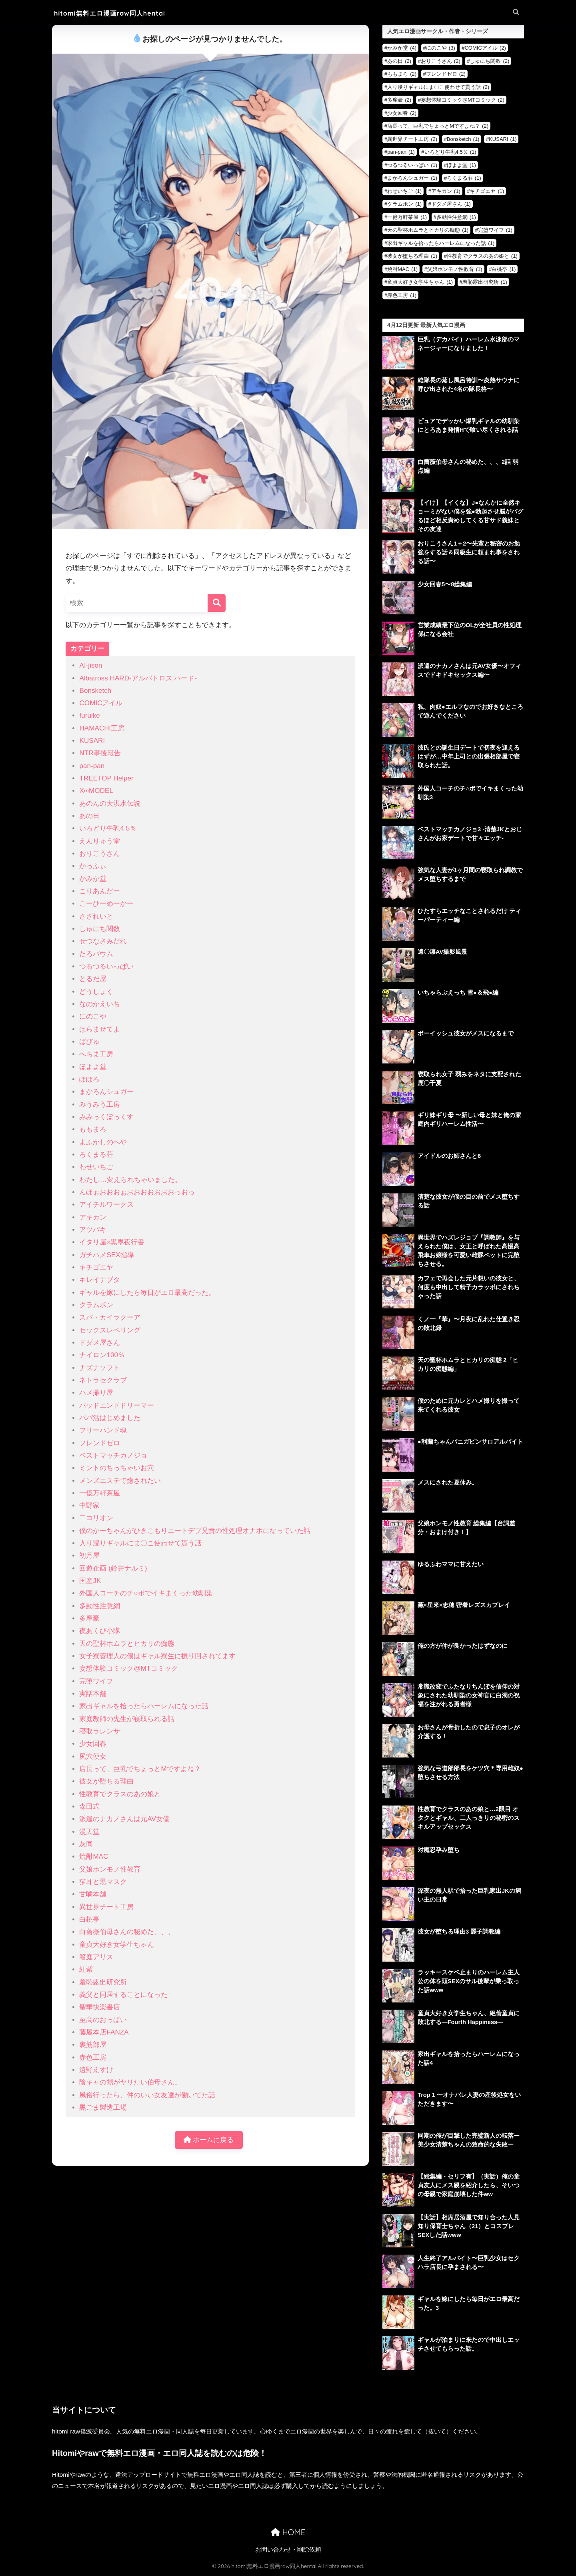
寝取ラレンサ (99, 1731)
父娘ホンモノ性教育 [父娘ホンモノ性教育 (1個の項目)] (454, 269)
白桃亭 (89, 1919)
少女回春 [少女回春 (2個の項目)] (401, 113)
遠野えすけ (96, 2070)
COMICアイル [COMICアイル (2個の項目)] (485, 48)
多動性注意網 (99, 1606)
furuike (89, 715)
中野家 (89, 1505)
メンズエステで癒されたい (120, 1481)
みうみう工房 (99, 1104)
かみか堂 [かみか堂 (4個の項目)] (401, 48)
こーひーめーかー (106, 903)
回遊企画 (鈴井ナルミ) (113, 1568)
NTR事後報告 (99, 753)
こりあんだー (99, 891)
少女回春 (92, 1743)
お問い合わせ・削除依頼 (288, 2550)
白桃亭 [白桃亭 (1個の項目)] (504, 269)
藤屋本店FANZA (103, 2032)
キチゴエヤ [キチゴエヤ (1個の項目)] (487, 191)
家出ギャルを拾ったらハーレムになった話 (143, 1706)
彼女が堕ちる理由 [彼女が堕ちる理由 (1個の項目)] (412, 256)
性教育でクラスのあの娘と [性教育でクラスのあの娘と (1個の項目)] (482, 256)
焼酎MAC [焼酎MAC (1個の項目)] (402, 269)
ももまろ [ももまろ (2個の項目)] (401, 74)
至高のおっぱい (103, 2020)
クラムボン (96, 1305)
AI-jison (90, 665)
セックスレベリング (109, 1330)
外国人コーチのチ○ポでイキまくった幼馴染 (145, 1593)
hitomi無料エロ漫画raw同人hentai (116, 13)
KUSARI (92, 740)
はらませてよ (99, 1029)
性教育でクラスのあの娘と (120, 1794)
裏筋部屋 (92, 2044)
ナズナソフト (99, 1368)
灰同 (86, 1844)
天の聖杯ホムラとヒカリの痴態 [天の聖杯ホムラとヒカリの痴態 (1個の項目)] (427, 230)
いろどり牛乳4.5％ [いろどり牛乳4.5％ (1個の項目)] (450, 152)
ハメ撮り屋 (96, 1392)
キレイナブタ (99, 1280)
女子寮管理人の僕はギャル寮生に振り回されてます (157, 1656)
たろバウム (96, 954)
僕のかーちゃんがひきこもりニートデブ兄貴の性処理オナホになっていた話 (194, 1531)
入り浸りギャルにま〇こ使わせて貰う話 (140, 1543)
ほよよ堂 (92, 1067)
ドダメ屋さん (99, 1342)
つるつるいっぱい (106, 966)
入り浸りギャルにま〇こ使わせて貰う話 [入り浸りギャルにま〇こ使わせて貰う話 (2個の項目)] (438, 87)
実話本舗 (92, 1693)
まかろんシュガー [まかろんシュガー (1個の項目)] (412, 178)
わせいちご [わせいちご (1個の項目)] (404, 191)
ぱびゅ (89, 1041)
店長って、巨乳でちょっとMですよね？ (139, 1769)
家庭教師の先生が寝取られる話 (126, 1719)
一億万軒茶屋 (99, 1493)
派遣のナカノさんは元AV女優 (124, 1819)
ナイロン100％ (102, 1355)
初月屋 (89, 1555)
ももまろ (92, 1129)
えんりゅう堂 (99, 841)
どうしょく (96, 991)
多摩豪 (89, 1618)
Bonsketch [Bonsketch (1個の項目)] (463, 139)
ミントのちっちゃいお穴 (116, 1468)
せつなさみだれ (103, 941)
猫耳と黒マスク (103, 1882)
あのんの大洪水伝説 (109, 803)
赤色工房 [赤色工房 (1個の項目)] (401, 295)
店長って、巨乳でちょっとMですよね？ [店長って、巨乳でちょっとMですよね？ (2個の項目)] (437, 126)
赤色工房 (92, 2057)
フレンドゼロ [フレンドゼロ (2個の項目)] (446, 74)
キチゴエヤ (96, 1267)
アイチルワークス (106, 1204)
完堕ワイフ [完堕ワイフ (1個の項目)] (495, 230)
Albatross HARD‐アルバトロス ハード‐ (138, 678)
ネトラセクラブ (103, 1380)
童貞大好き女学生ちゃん (116, 1944)
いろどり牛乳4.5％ (107, 828)
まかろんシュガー (106, 1091)
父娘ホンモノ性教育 (109, 1869)
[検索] (217, 603)
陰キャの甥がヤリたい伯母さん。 (130, 2082)
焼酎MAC (93, 1856)
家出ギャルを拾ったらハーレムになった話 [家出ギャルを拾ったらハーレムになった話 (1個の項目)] (440, 243)
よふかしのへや (103, 1142)
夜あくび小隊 (99, 1631)
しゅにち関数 (99, 929)
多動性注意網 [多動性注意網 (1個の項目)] (456, 217)
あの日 (89, 816)
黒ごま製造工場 (103, 2107)
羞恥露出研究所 (103, 1982)
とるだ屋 (92, 979)
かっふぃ (92, 866)
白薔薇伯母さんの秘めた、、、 (126, 1932)
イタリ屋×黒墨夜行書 (111, 1242)
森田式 (89, 1806)
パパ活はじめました (109, 1418)
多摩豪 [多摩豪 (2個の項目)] (399, 100)
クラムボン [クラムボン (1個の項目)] (404, 204)
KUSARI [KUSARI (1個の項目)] (502, 139)
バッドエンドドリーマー (116, 1405)
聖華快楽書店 (99, 2007)
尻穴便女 (92, 1756)
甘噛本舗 (92, 1894)
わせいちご (96, 1167)
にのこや (92, 1016)
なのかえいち (99, 1004)
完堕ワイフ (96, 1681)
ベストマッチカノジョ (113, 1455)
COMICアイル (100, 703)
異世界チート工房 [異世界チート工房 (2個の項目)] (412, 139)
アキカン (92, 1217)
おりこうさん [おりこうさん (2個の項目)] (440, 61)
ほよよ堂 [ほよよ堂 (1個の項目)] (461, 165)
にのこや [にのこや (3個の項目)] (440, 48)
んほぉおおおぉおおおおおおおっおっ (137, 1192)
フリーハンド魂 (103, 1430)
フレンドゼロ (99, 1443)
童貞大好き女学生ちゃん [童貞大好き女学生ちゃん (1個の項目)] (420, 282)
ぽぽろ (89, 1079)
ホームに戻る (209, 2140)
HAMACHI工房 (101, 728)
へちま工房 (96, 1054)
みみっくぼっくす (106, 1117)
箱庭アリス (96, 1957)
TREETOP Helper (106, 778)
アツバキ (92, 1230)
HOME (288, 2533)
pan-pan (91, 766)
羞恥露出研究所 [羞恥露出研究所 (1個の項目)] (484, 282)
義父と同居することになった (123, 1994)
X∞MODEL (96, 790)
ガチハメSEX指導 (106, 1255)
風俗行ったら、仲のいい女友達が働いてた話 (147, 2095)
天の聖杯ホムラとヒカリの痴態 (126, 1643)
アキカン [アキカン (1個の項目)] (445, 191)
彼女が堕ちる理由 (106, 1781)
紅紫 (86, 1969)
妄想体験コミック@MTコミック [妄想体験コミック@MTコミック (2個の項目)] (462, 100)
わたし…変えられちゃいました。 (130, 1180)
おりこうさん (99, 853)
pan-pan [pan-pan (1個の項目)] (401, 152)
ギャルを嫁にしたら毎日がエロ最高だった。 (147, 1292)
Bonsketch (95, 690)
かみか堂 (92, 879)
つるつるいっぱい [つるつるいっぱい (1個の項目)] (412, 165)
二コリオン (96, 1518)
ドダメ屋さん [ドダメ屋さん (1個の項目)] (451, 204)
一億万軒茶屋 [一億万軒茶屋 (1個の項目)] (407, 217)
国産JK (90, 1581)
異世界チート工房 (106, 1907)
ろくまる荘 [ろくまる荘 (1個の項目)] (464, 178)
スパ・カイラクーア (109, 1317)
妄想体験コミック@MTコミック (128, 1668)
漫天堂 (89, 1832)
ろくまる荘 (96, 1154)
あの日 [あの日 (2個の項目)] (399, 61)
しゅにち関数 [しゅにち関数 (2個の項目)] (489, 61)
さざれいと (96, 916)
